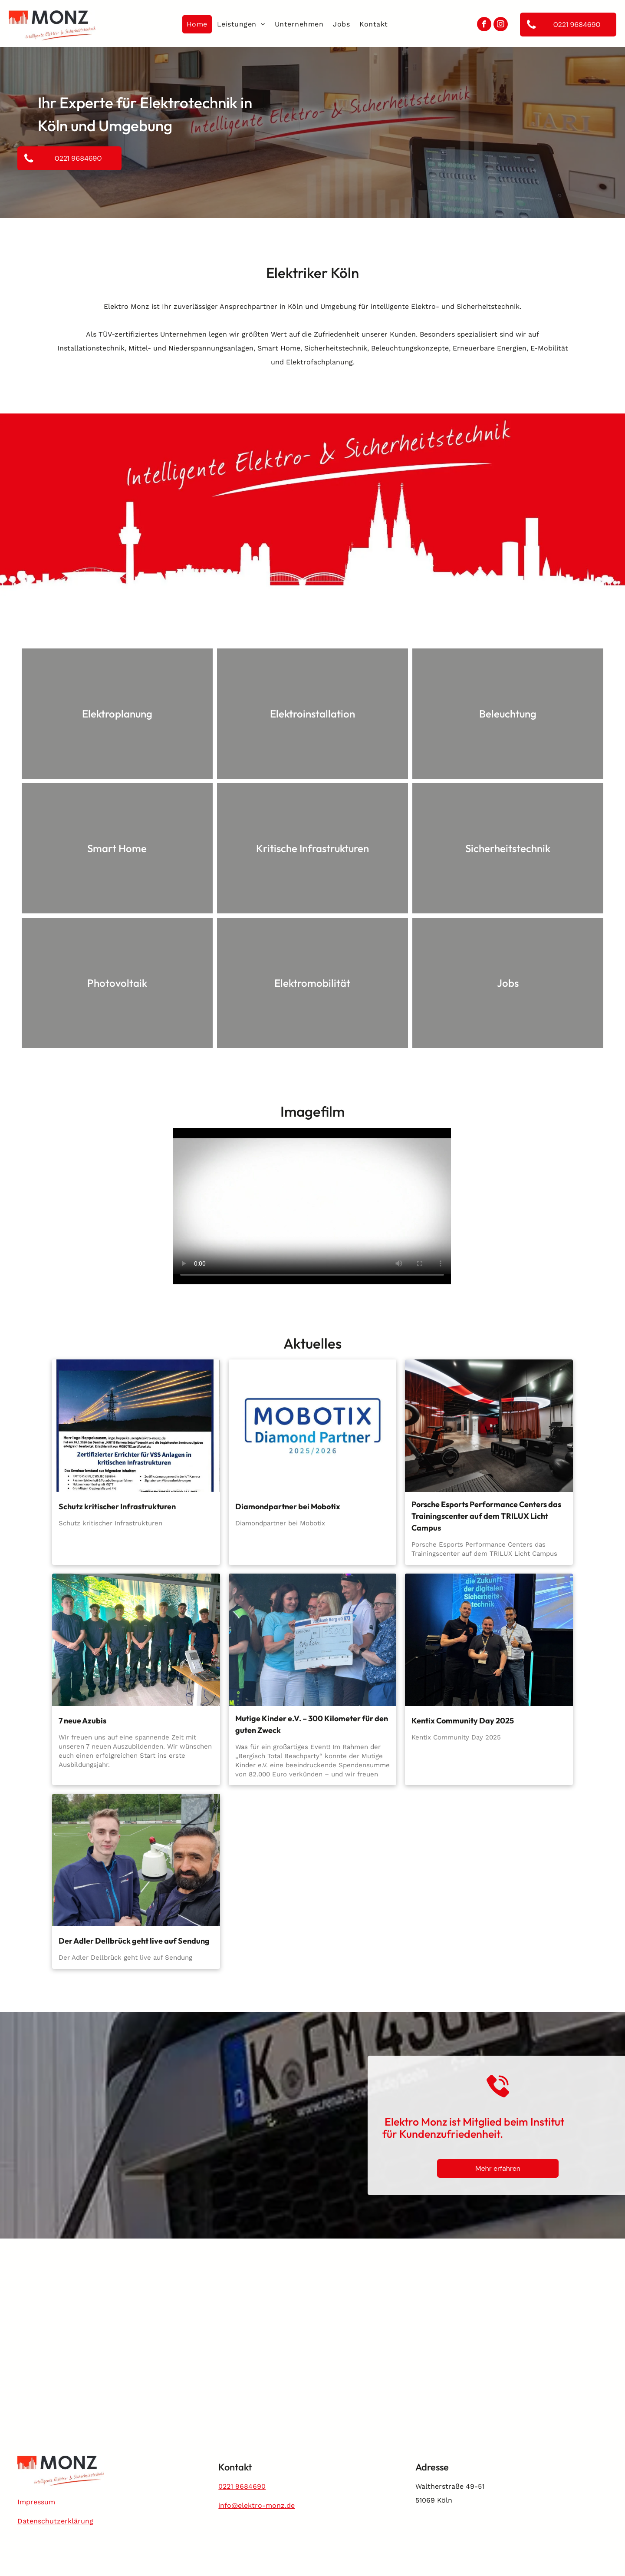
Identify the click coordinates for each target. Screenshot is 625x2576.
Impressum (36, 2502)
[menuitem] (197, 23)
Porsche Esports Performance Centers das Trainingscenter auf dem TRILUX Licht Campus (486, 1516)
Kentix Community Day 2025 (462, 1721)
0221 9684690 (242, 2486)
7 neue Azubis (82, 1721)
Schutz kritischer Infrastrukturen (117, 1506)
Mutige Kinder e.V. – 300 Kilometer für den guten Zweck (311, 1724)
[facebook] (484, 25)
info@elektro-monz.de (256, 2505)
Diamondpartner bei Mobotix (287, 1506)
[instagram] (500, 25)
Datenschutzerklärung (55, 2521)
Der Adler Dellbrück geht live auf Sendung (134, 1941)
